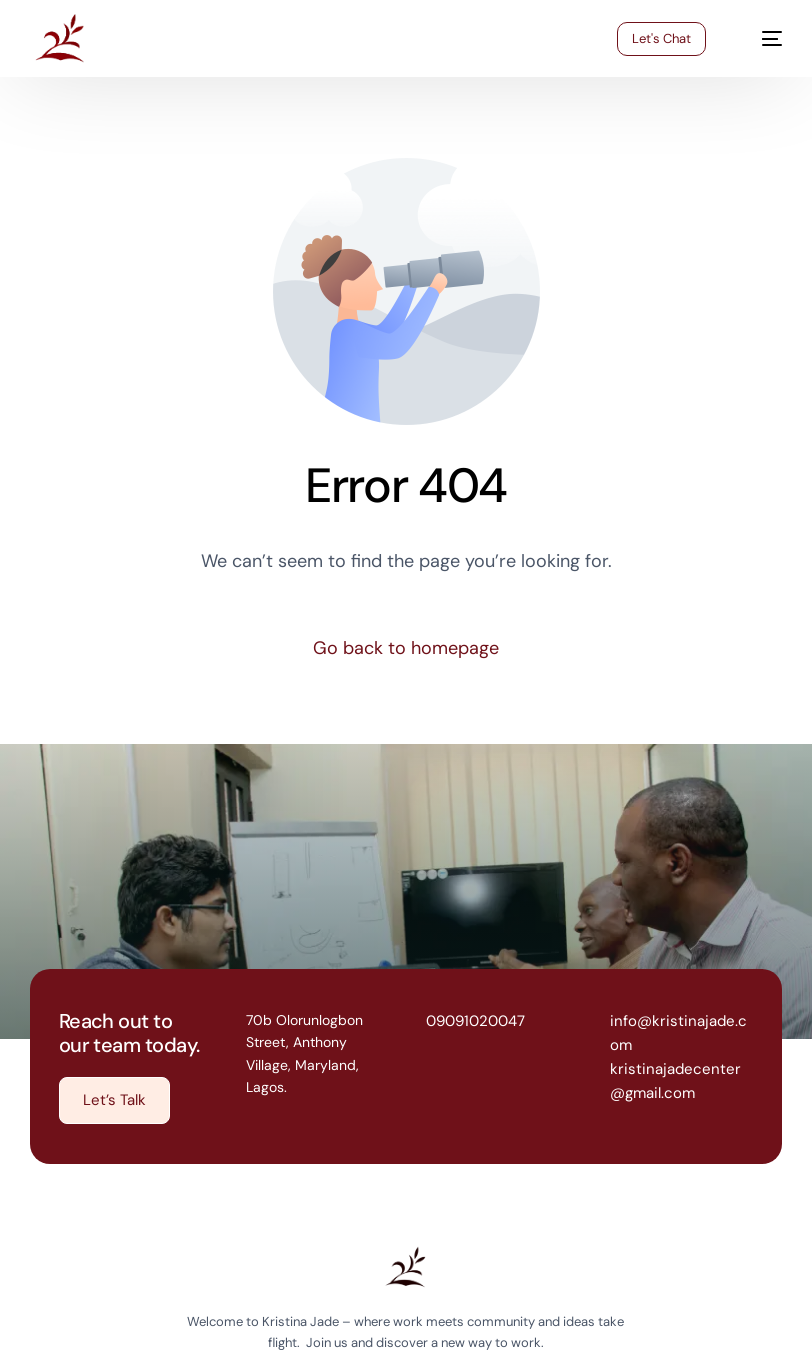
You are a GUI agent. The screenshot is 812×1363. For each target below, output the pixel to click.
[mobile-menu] (760, 39)
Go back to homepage (406, 648)
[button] (114, 1100)
